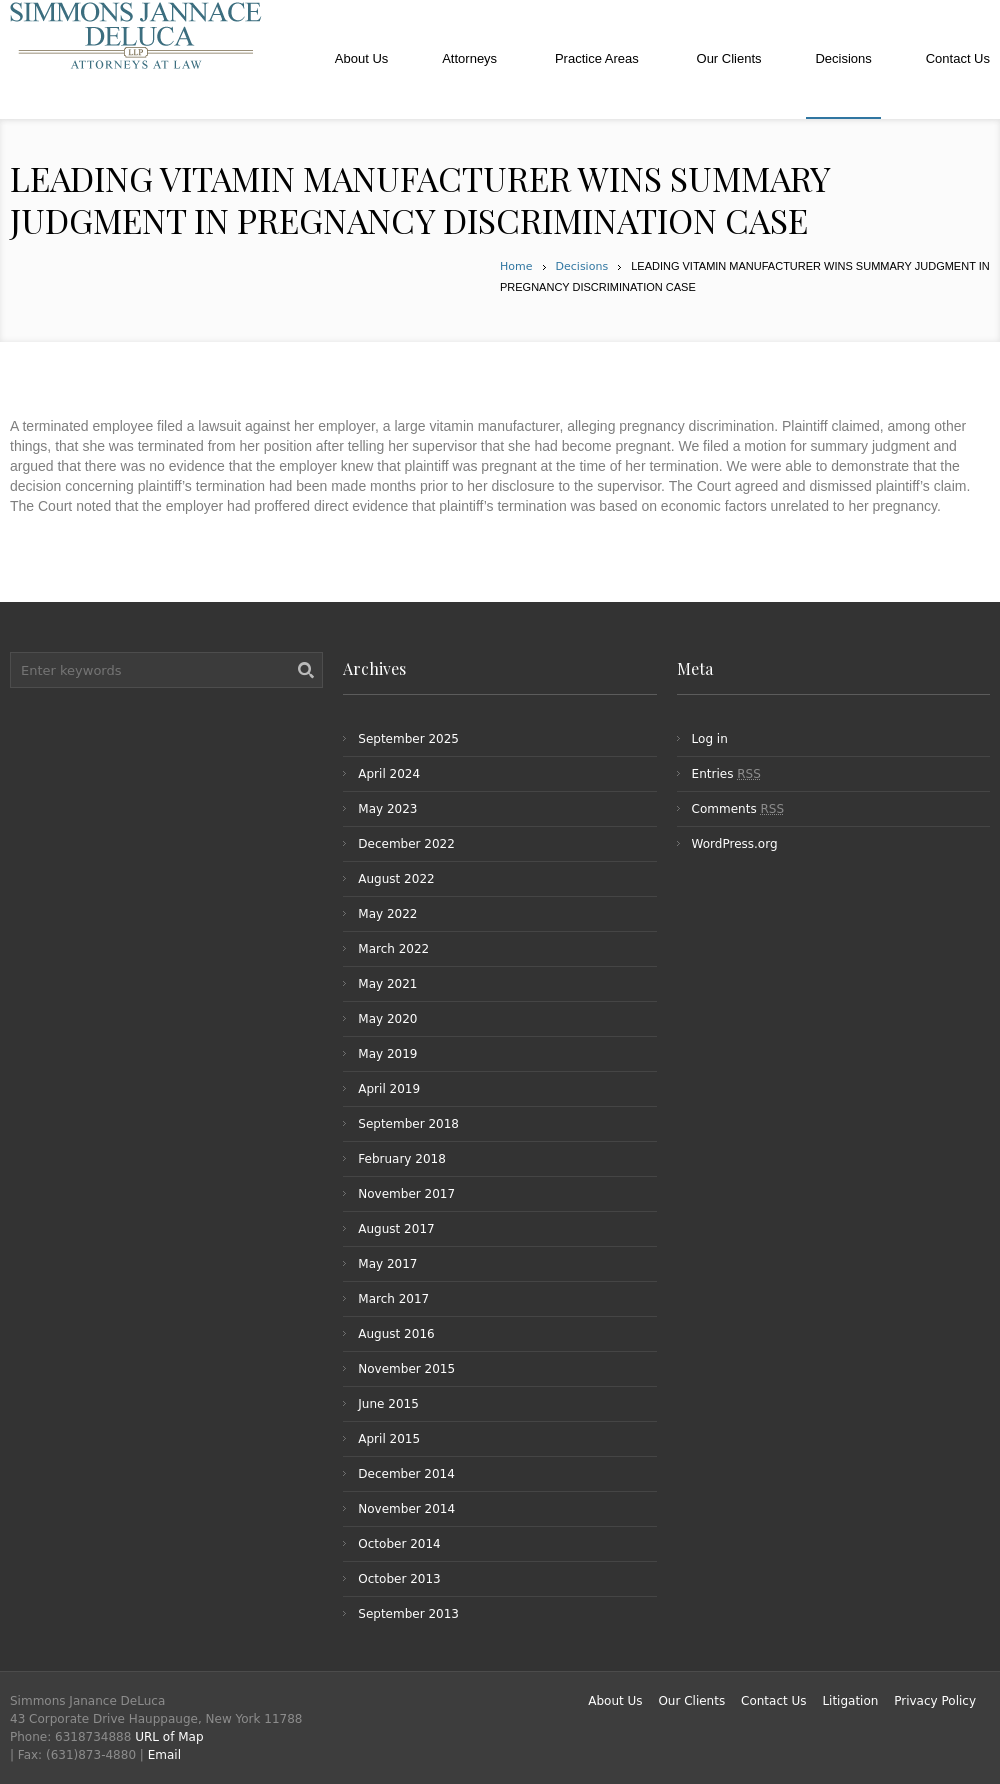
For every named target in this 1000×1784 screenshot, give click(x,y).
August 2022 (396, 879)
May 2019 (387, 1054)
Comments (738, 809)
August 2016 (396, 1334)
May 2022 (387, 914)
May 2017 (387, 1264)
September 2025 (408, 739)
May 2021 (387, 984)
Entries (726, 774)
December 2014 (406, 1474)
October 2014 (399, 1544)
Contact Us (774, 1701)
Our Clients (691, 1701)
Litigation (850, 1701)
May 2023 (387, 809)
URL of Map (169, 1737)
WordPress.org (735, 844)
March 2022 (393, 949)
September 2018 (408, 1124)
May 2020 (387, 1019)
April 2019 (389, 1089)
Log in (710, 739)
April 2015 (389, 1439)
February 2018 (402, 1159)
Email (164, 1755)
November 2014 (406, 1509)
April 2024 (389, 774)
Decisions (582, 266)
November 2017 (406, 1194)
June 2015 (388, 1404)
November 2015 (406, 1369)
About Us (615, 1701)
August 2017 (396, 1229)
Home (516, 266)
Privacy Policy (935, 1701)
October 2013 (399, 1579)
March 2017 (393, 1299)
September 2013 (408, 1614)
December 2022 (406, 844)
